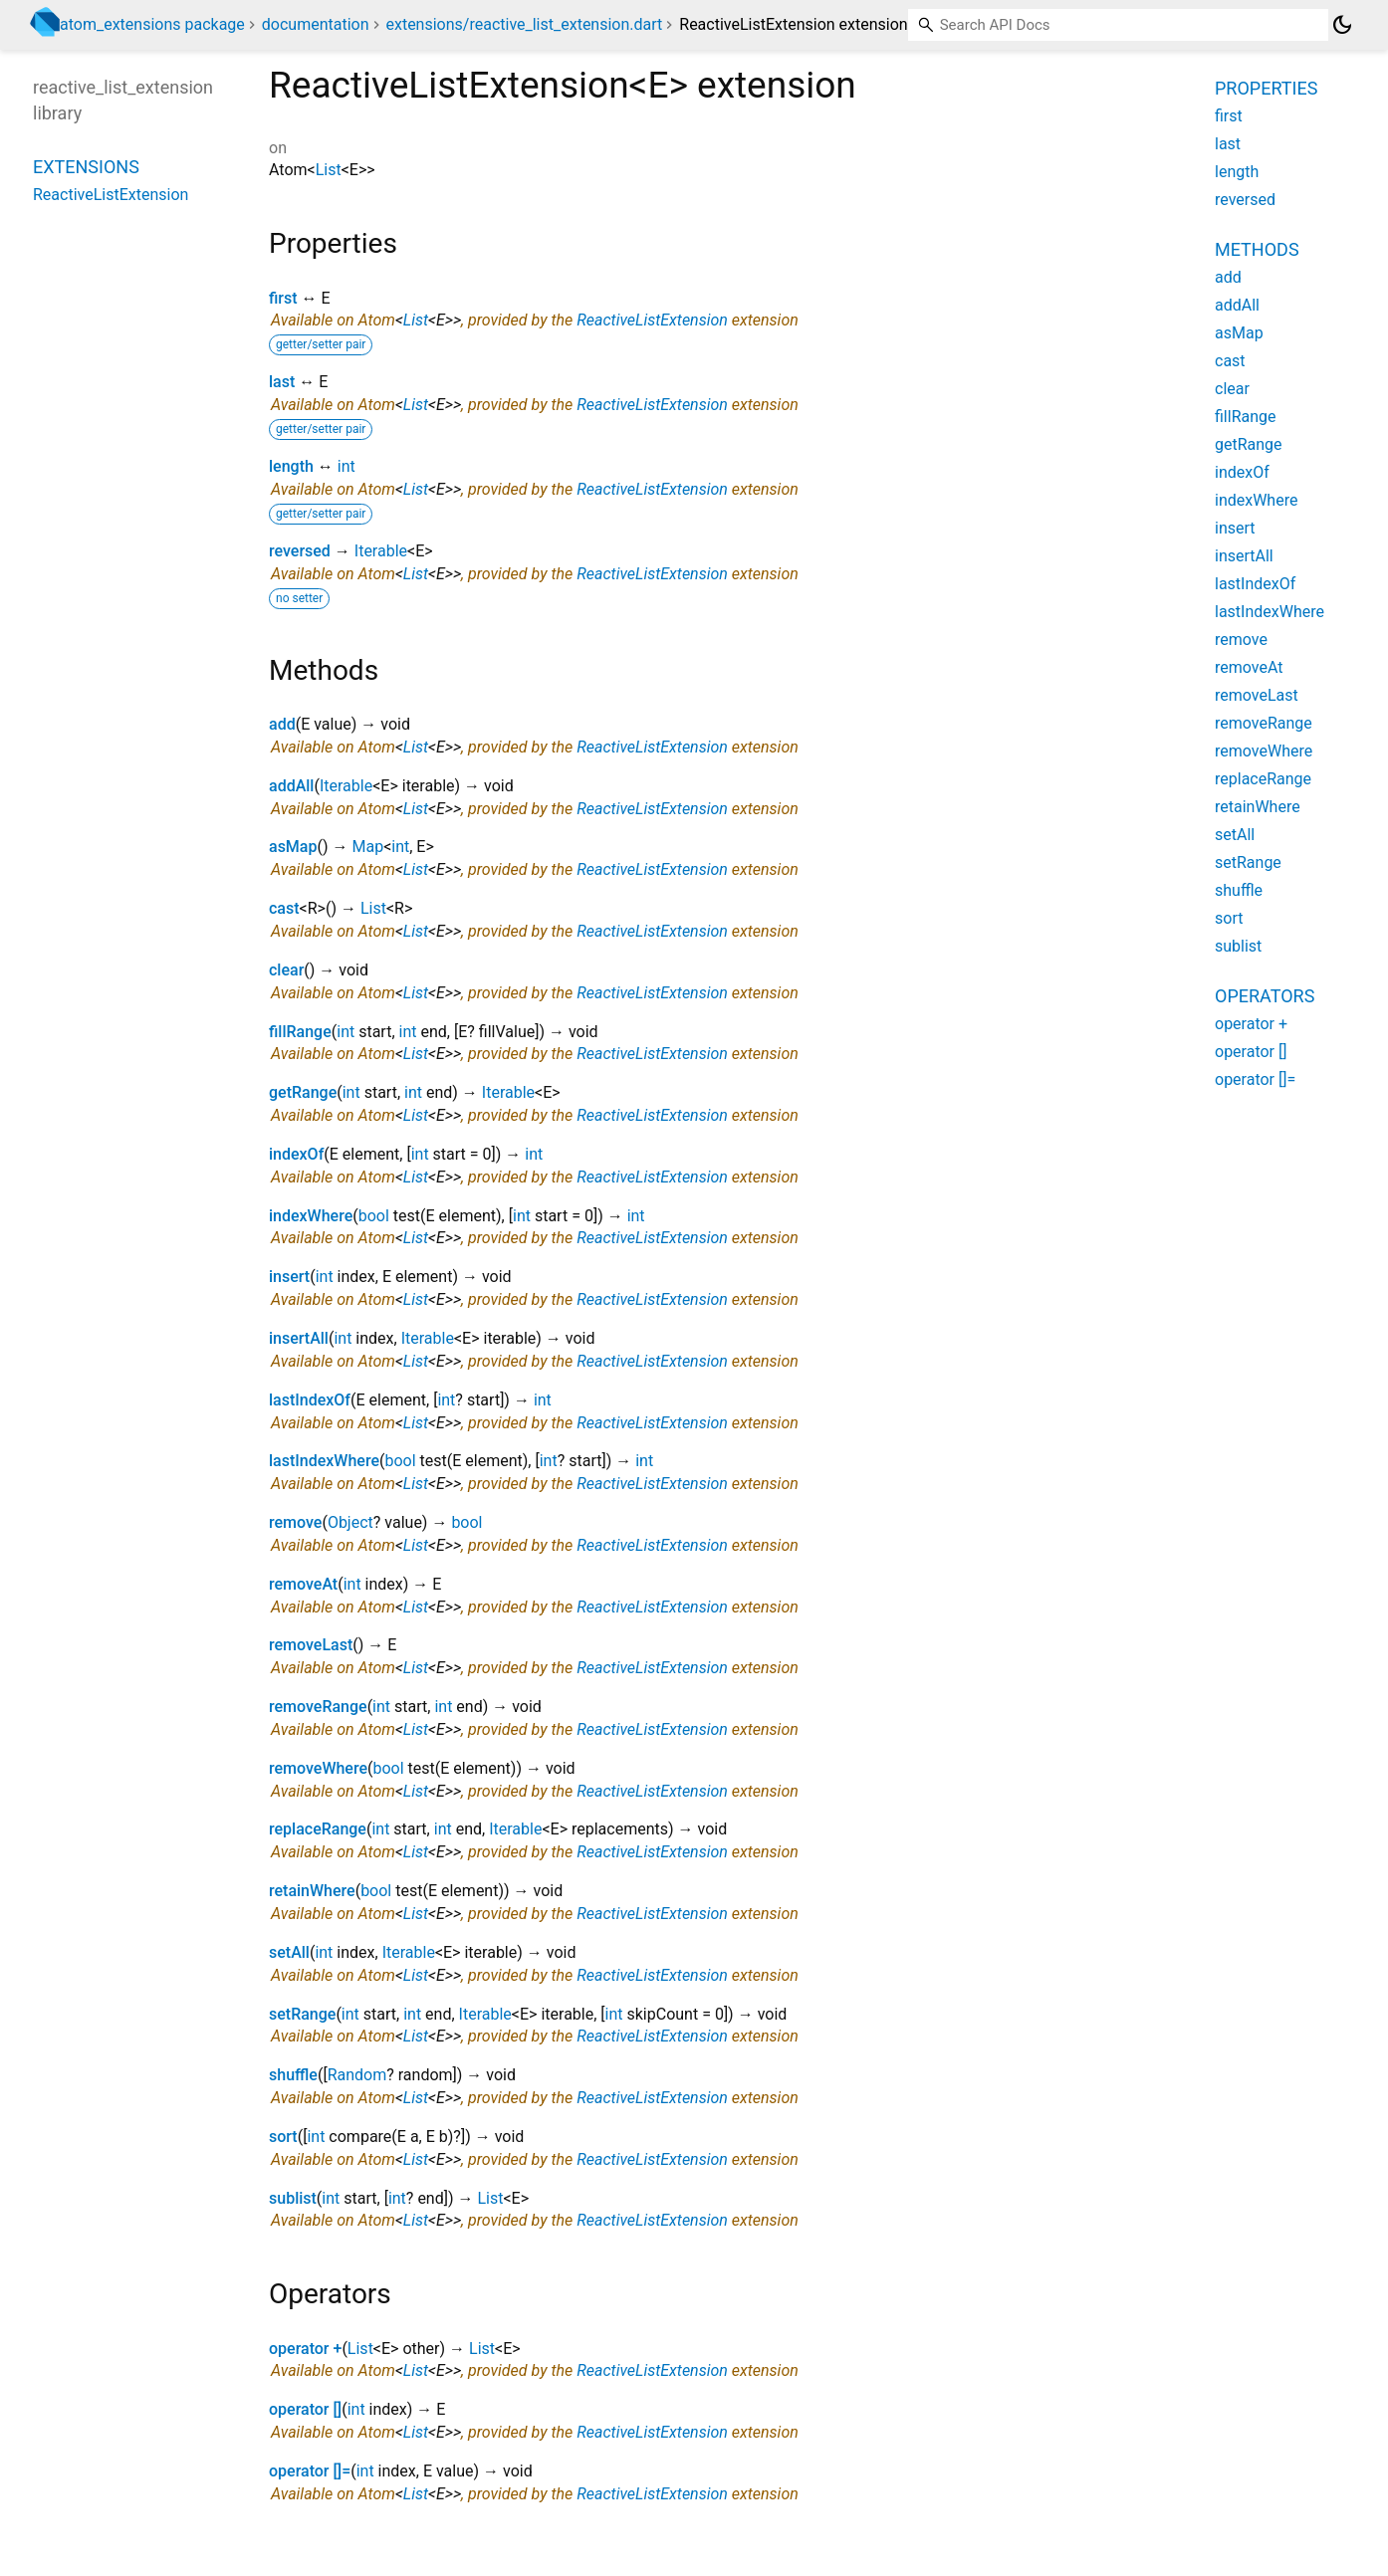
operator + (305, 2348)
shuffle (293, 2074)
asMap (293, 846)
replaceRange (317, 1829)
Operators (1264, 995)
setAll (289, 1952)
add (282, 724)
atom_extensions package (152, 24)
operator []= (309, 2471)
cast (284, 908)
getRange (303, 1092)
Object (350, 1522)
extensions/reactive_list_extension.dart (523, 24)
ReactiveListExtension (652, 320)
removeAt (303, 1584)
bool (373, 1215)
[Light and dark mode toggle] (1342, 25)
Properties (1266, 88)
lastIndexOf (309, 1400)
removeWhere (318, 1768)
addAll (291, 785)
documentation (315, 24)
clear (286, 970)
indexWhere (310, 1215)
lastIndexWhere (324, 1460)
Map (367, 846)
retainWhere (312, 1890)
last (282, 381)
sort (283, 2136)
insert (289, 1276)
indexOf (296, 1154)
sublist (293, 2198)
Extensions (86, 166)
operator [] (305, 2409)
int (346, 466)
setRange (302, 2014)
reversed (300, 550)
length (291, 466)
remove (295, 1522)
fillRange (300, 1031)
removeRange (318, 1706)
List (329, 169)
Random (357, 2074)
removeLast (310, 1644)
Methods (1257, 249)
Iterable (380, 550)
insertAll (299, 1338)
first (283, 298)
